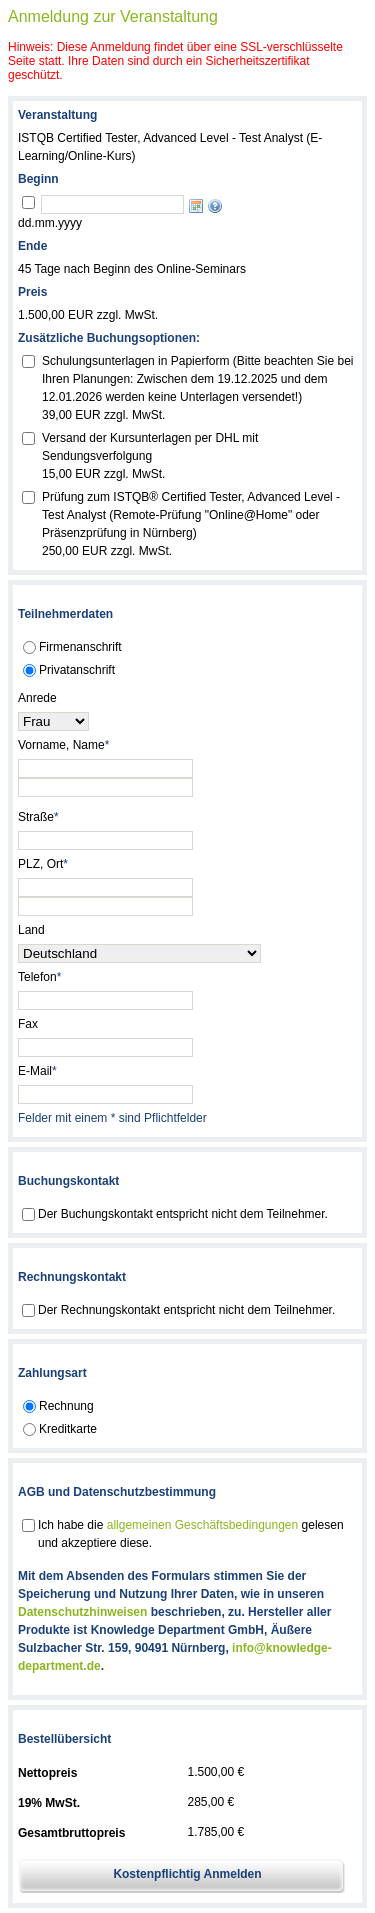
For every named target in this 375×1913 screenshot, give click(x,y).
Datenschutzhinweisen (82, 1612)
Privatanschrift (77, 670)
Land (31, 930)
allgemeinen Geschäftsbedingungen (202, 1525)
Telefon (39, 977)
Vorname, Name (63, 745)
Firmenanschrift (80, 647)
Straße (38, 817)
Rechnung (66, 1406)
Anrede (37, 698)
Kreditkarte (68, 1429)
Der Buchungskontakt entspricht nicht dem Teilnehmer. (183, 1214)
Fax (28, 1024)
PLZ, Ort (43, 864)
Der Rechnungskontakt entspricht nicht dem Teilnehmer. (186, 1310)
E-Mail (37, 1071)
